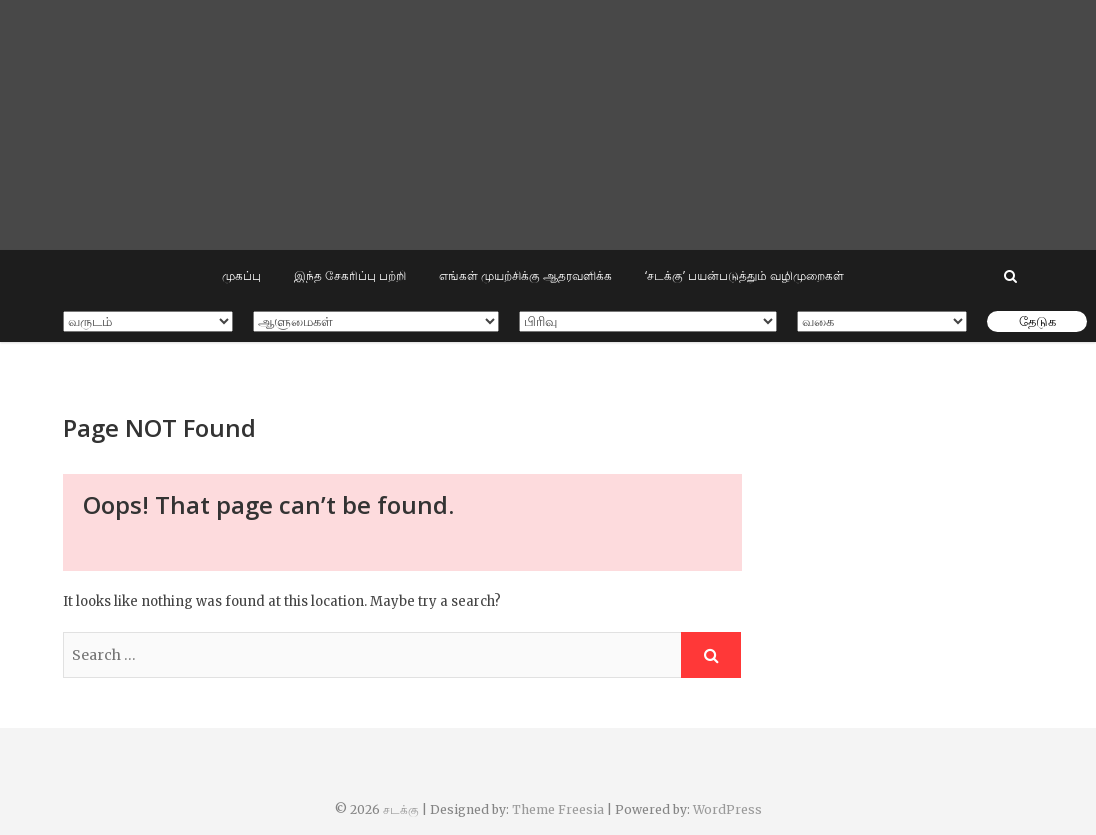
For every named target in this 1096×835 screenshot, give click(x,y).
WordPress (727, 809)
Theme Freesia (558, 809)
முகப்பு (241, 275)
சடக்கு (401, 809)
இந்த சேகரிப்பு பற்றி (350, 275)
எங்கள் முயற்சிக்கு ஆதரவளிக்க (525, 275)
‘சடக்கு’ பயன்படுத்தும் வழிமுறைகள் (744, 275)
